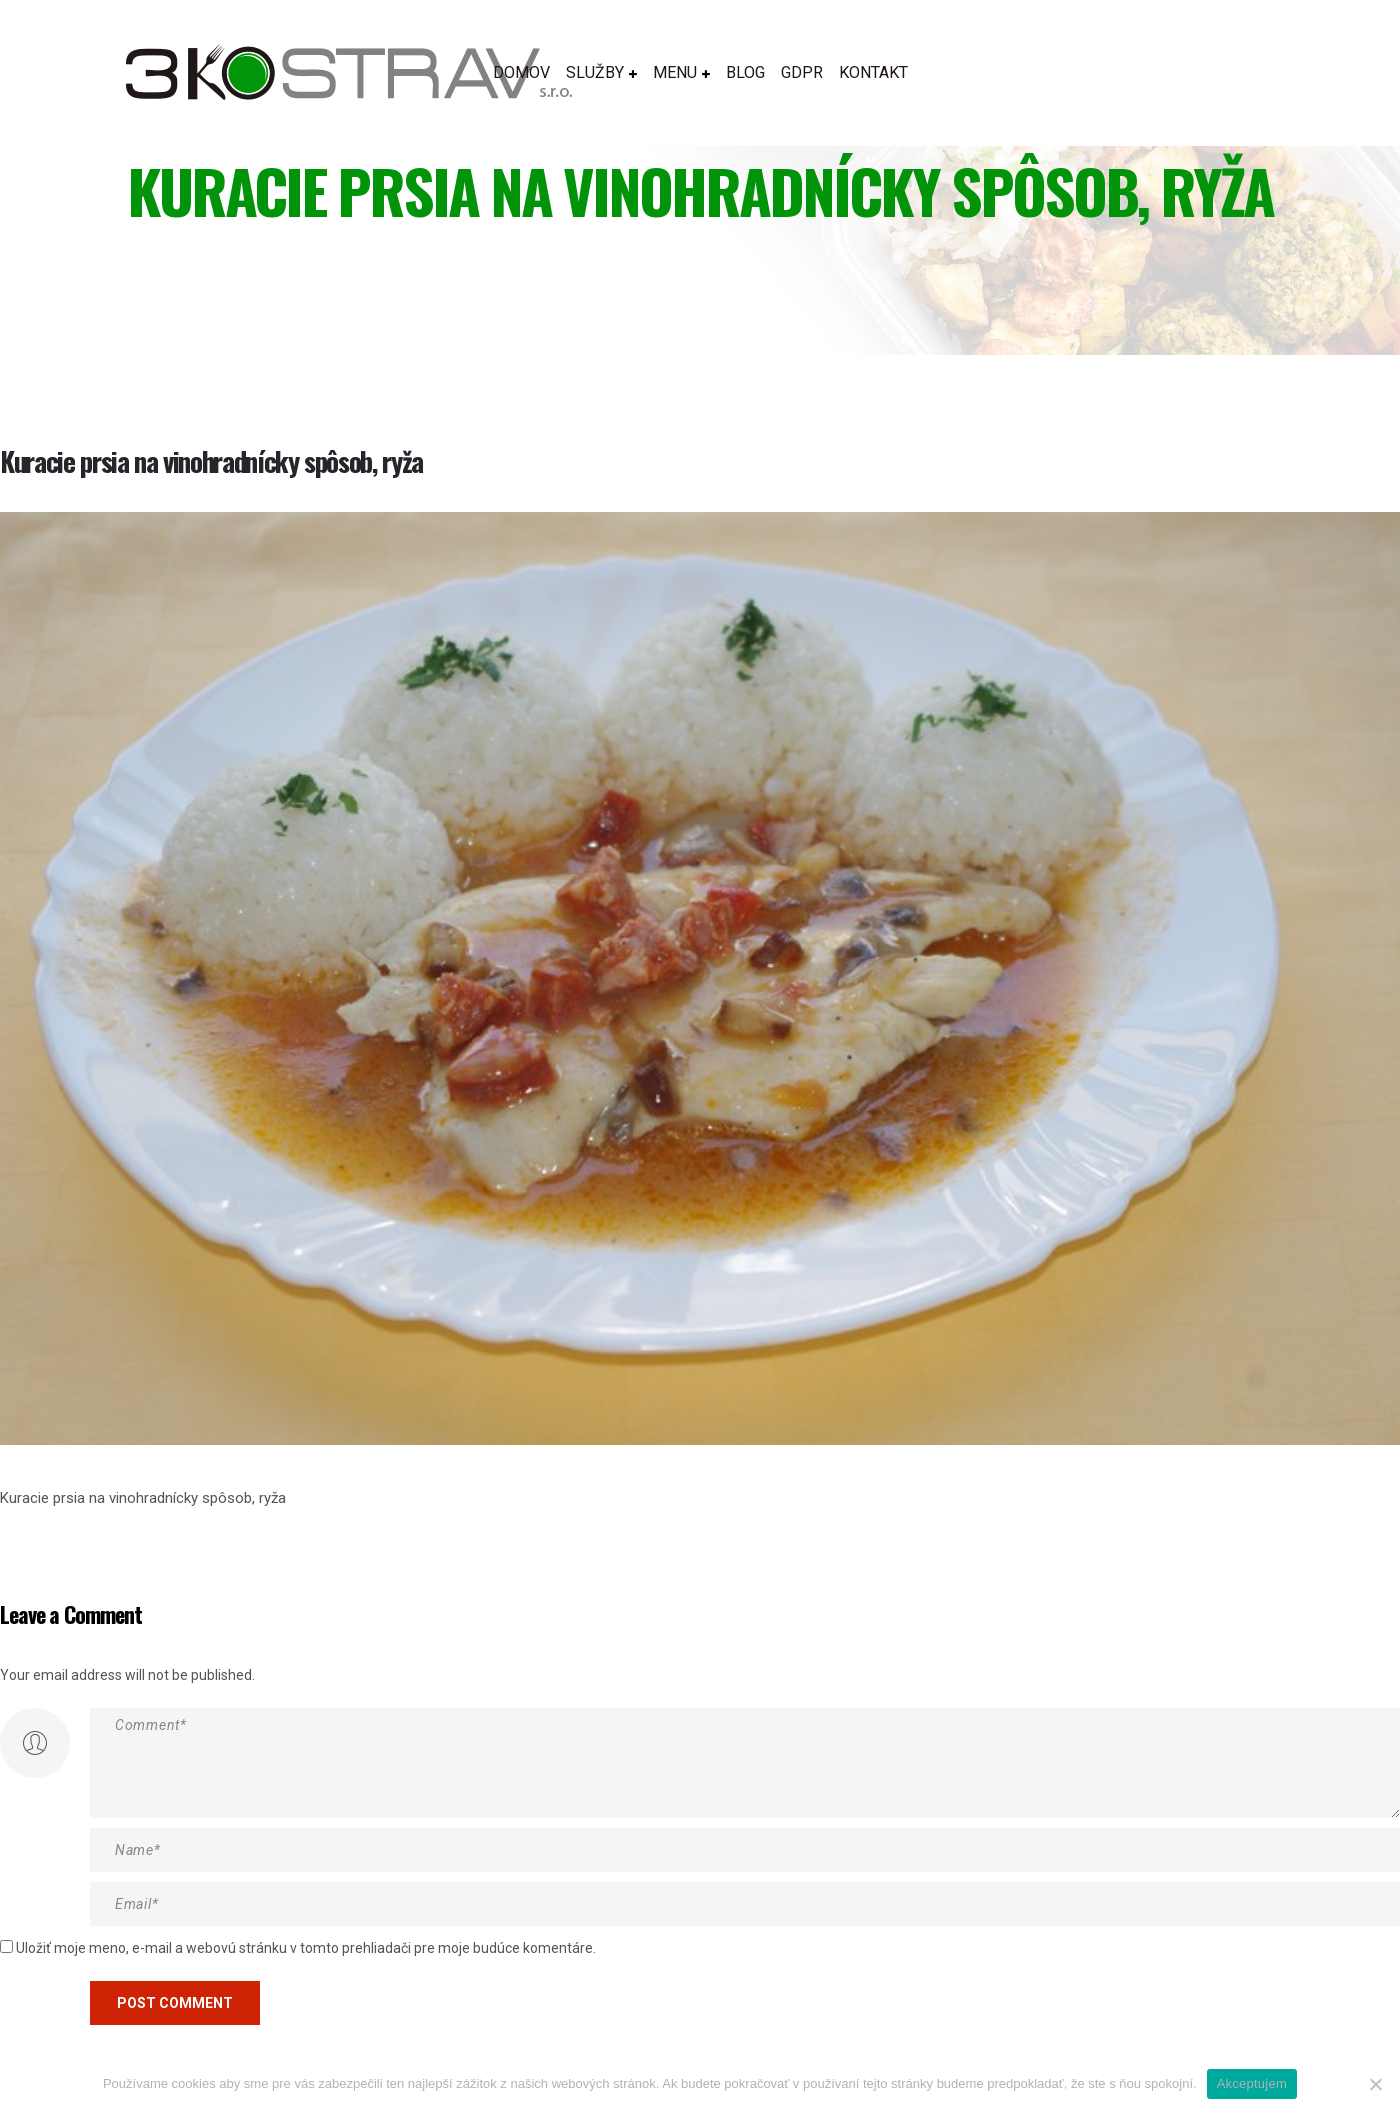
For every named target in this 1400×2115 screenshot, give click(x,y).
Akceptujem (1252, 2083)
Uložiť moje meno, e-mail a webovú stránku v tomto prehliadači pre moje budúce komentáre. (306, 1948)
